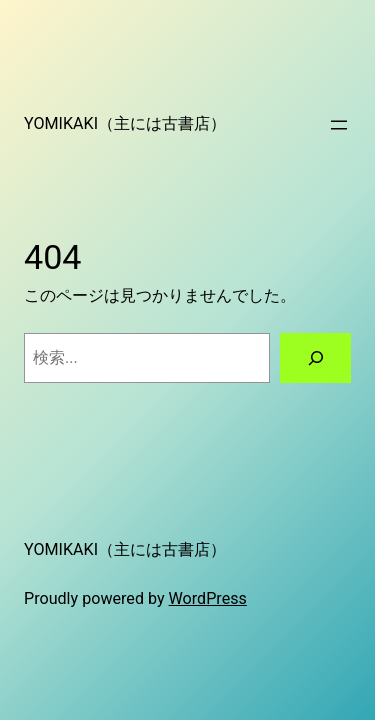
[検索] (315, 358)
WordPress (208, 598)
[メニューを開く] (339, 125)
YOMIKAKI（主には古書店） (125, 123)
